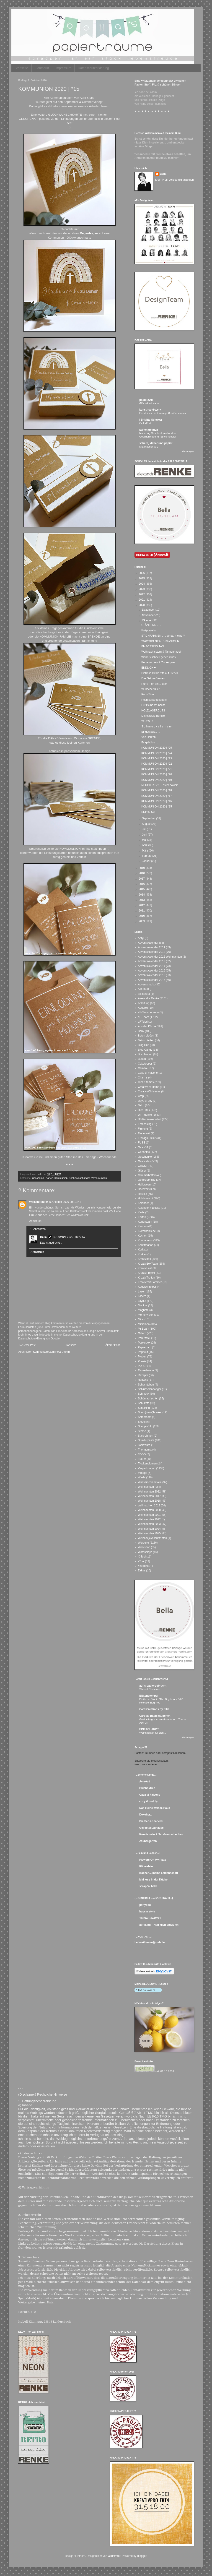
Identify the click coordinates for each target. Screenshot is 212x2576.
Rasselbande (146, 1370)
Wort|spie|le (145, 1552)
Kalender (143, 1203)
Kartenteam (145, 1221)
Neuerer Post (27, 1345)
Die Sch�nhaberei (151, 1821)
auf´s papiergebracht (152, 1685)
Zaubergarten (148, 1841)
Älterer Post (112, 1345)
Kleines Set (148, 811)
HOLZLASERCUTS (153, 710)
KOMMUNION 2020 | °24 (156, 753)
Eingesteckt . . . (150, 731)
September (149, 818)
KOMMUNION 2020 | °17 (156, 795)
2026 (142, 573)
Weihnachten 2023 (149, 1524)
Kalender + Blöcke (149, 1207)
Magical (142, 1305)
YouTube (143, 1566)
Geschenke (38, 1178)
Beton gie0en (146, 1035)
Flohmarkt (42, 68)
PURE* (142, 1365)
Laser (141, 1291)
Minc (141, 1319)
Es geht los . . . (150, 742)
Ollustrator (114, 2556)
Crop (141, 1096)
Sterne (142, 1431)
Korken (142, 1254)
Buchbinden (145, 1054)
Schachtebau (146, 1384)
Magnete (143, 1310)
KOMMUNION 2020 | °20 (156, 774)
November (148, 615)
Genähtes (144, 1152)
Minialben (144, 1324)
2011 (142, 910)
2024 (142, 583)
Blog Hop (143, 1045)
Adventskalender (148, 942)
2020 (142, 605)
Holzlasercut (145, 1198)
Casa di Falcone (148, 1072)
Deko (141, 1105)
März (145, 850)
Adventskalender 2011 (151, 947)
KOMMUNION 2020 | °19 (156, 779)
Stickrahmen (145, 1435)
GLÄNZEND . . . (151, 625)
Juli (144, 829)
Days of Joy (145, 1100)
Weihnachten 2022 (149, 1491)
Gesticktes (144, 1161)
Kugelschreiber (147, 1286)
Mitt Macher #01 (148, 446)
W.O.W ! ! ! (148, 721)
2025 (142, 578)
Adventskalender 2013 (151, 961)
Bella (40, 1174)
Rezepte (143, 1375)
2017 (142, 878)
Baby (141, 1031)
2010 (142, 915)
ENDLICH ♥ (148, 667)
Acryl (141, 938)
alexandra (144, 993)
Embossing (144, 1124)
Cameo (142, 1068)
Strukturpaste (146, 1440)
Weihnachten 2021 (149, 1514)
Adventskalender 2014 (151, 966)
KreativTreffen (146, 1277)
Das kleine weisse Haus (154, 1808)
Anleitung (143, 1003)
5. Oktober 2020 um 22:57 (69, 1237)
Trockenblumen (147, 1463)
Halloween (144, 1184)
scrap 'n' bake (148, 1886)
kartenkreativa (148, 429)
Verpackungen (99, 1178)
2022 (142, 594)
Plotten (142, 1356)
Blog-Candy (145, 1049)
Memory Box (145, 1314)
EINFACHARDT (149, 1729)
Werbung (143, 1542)
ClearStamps (146, 1082)
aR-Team (143, 1017)
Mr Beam (143, 1328)
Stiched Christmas (149, 1689)
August (146, 824)
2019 (142, 868)
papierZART (147, 399)
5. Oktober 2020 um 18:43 (65, 1201)
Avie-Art (144, 1781)
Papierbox (144, 1342)
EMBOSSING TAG (152, 646)
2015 (142, 889)
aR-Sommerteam (148, 1012)
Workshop (144, 1547)
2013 (142, 899)
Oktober (147, 620)
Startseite (21, 68)
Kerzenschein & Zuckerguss (158, 662)
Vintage (142, 1472)
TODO (142, 1454)
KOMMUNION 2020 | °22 (156, 763)
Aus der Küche (147, 1026)
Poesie (142, 1361)
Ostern (142, 1333)
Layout (142, 1300)
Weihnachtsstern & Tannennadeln (161, 651)
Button (142, 1058)
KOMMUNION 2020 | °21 (156, 769)
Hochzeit (143, 1189)
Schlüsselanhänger (79, 1178)
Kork (141, 1249)
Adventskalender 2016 (151, 975)
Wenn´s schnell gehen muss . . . (160, 657)
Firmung (143, 1128)
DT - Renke (145, 1114)
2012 (142, 905)
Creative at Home (148, 1087)
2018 (142, 873)
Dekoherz (145, 1814)
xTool (141, 1561)
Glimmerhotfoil (146, 1175)
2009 (142, 921)
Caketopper (145, 1063)
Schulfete (143, 1403)
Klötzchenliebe (147, 1231)
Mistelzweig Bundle (153, 715)
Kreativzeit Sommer (150, 1282)
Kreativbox (144, 1259)
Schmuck (143, 1393)
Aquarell (143, 1007)
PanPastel (144, 1338)
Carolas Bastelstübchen (155, 1715)
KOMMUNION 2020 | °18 (156, 790)
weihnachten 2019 (149, 1505)
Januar (146, 861)
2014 (142, 894)
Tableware (144, 1445)
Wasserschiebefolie (150, 1482)
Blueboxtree (147, 1788)
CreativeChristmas (149, 1091)
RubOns (143, 1379)
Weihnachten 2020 (149, 1510)
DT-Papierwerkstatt (149, 1119)
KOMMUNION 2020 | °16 (156, 801)
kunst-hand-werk (150, 409)
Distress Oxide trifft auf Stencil (159, 673)
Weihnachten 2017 (149, 1496)
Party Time (147, 694)
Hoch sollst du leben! (154, 699)
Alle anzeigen (187, 451)
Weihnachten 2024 (149, 1528)
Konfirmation (145, 1245)
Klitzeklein (146, 1866)
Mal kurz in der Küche (153, 1879)
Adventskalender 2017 (151, 980)
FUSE (141, 1142)
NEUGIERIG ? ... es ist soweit (159, 785)
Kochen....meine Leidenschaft (158, 1873)
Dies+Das (144, 1110)
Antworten (35, 1220)
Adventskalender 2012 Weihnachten (160, 956)
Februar (147, 855)
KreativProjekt (146, 1272)
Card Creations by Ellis (154, 1709)
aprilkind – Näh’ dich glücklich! (159, 1924)
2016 (142, 884)
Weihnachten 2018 (149, 1500)
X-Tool (142, 1556)
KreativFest (145, 1268)
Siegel (141, 1421)
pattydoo (145, 1905)
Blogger (141, 2556)
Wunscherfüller (150, 689)
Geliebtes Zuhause (151, 1827)
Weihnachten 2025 (149, 1533)
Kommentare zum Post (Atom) (51, 1351)
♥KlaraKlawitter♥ (150, 1918)
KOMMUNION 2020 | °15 (156, 806)
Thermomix (145, 1449)
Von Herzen (148, 737)
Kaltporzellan (149, 630)
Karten (49, 1178)
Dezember (148, 609)
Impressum (63, 68)
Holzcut (142, 1194)
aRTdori (142, 1021)
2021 (142, 599)
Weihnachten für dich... (152, 1732)
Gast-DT (143, 1147)
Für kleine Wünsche (153, 705)
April (145, 845)
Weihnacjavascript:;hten (152, 1538)
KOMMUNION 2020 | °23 (156, 758)
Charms (142, 1077)
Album (142, 989)
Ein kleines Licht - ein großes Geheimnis (162, 413)
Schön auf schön (148, 1398)
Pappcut (143, 1352)
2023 (142, 589)
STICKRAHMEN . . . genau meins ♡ (163, 635)
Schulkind (144, 1407)
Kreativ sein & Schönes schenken (161, 1834)
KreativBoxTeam (148, 1263)
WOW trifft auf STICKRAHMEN (160, 641)
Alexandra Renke (148, 998)
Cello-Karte (145, 423)
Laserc (142, 1296)
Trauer (142, 1459)
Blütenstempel (148, 1695)
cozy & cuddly (148, 1801)
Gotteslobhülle (146, 1179)
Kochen (142, 1235)
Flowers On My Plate (152, 1859)
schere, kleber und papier (155, 443)
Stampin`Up (145, 1426)
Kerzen (142, 1226)
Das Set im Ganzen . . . (155, 678)
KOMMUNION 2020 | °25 (156, 747)
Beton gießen (146, 1040)
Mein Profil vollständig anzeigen (174, 179)
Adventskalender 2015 (151, 970)
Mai (144, 839)
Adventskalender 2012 (151, 951)
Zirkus (141, 1570)
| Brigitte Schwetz (150, 419)
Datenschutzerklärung (93, 68)
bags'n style (147, 1911)
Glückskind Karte (149, 403)
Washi (141, 1477)
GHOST (143, 1165)
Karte (141, 1212)
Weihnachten (146, 1486)
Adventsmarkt (146, 984)
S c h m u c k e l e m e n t (156, 726)
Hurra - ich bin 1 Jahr (154, 683)
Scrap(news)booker (150, 1412)
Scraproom (144, 1417)
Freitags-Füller (146, 1138)
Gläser (142, 1170)
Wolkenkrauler (38, 1201)
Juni (145, 834)
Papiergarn (144, 1347)
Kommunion (61, 1178)
